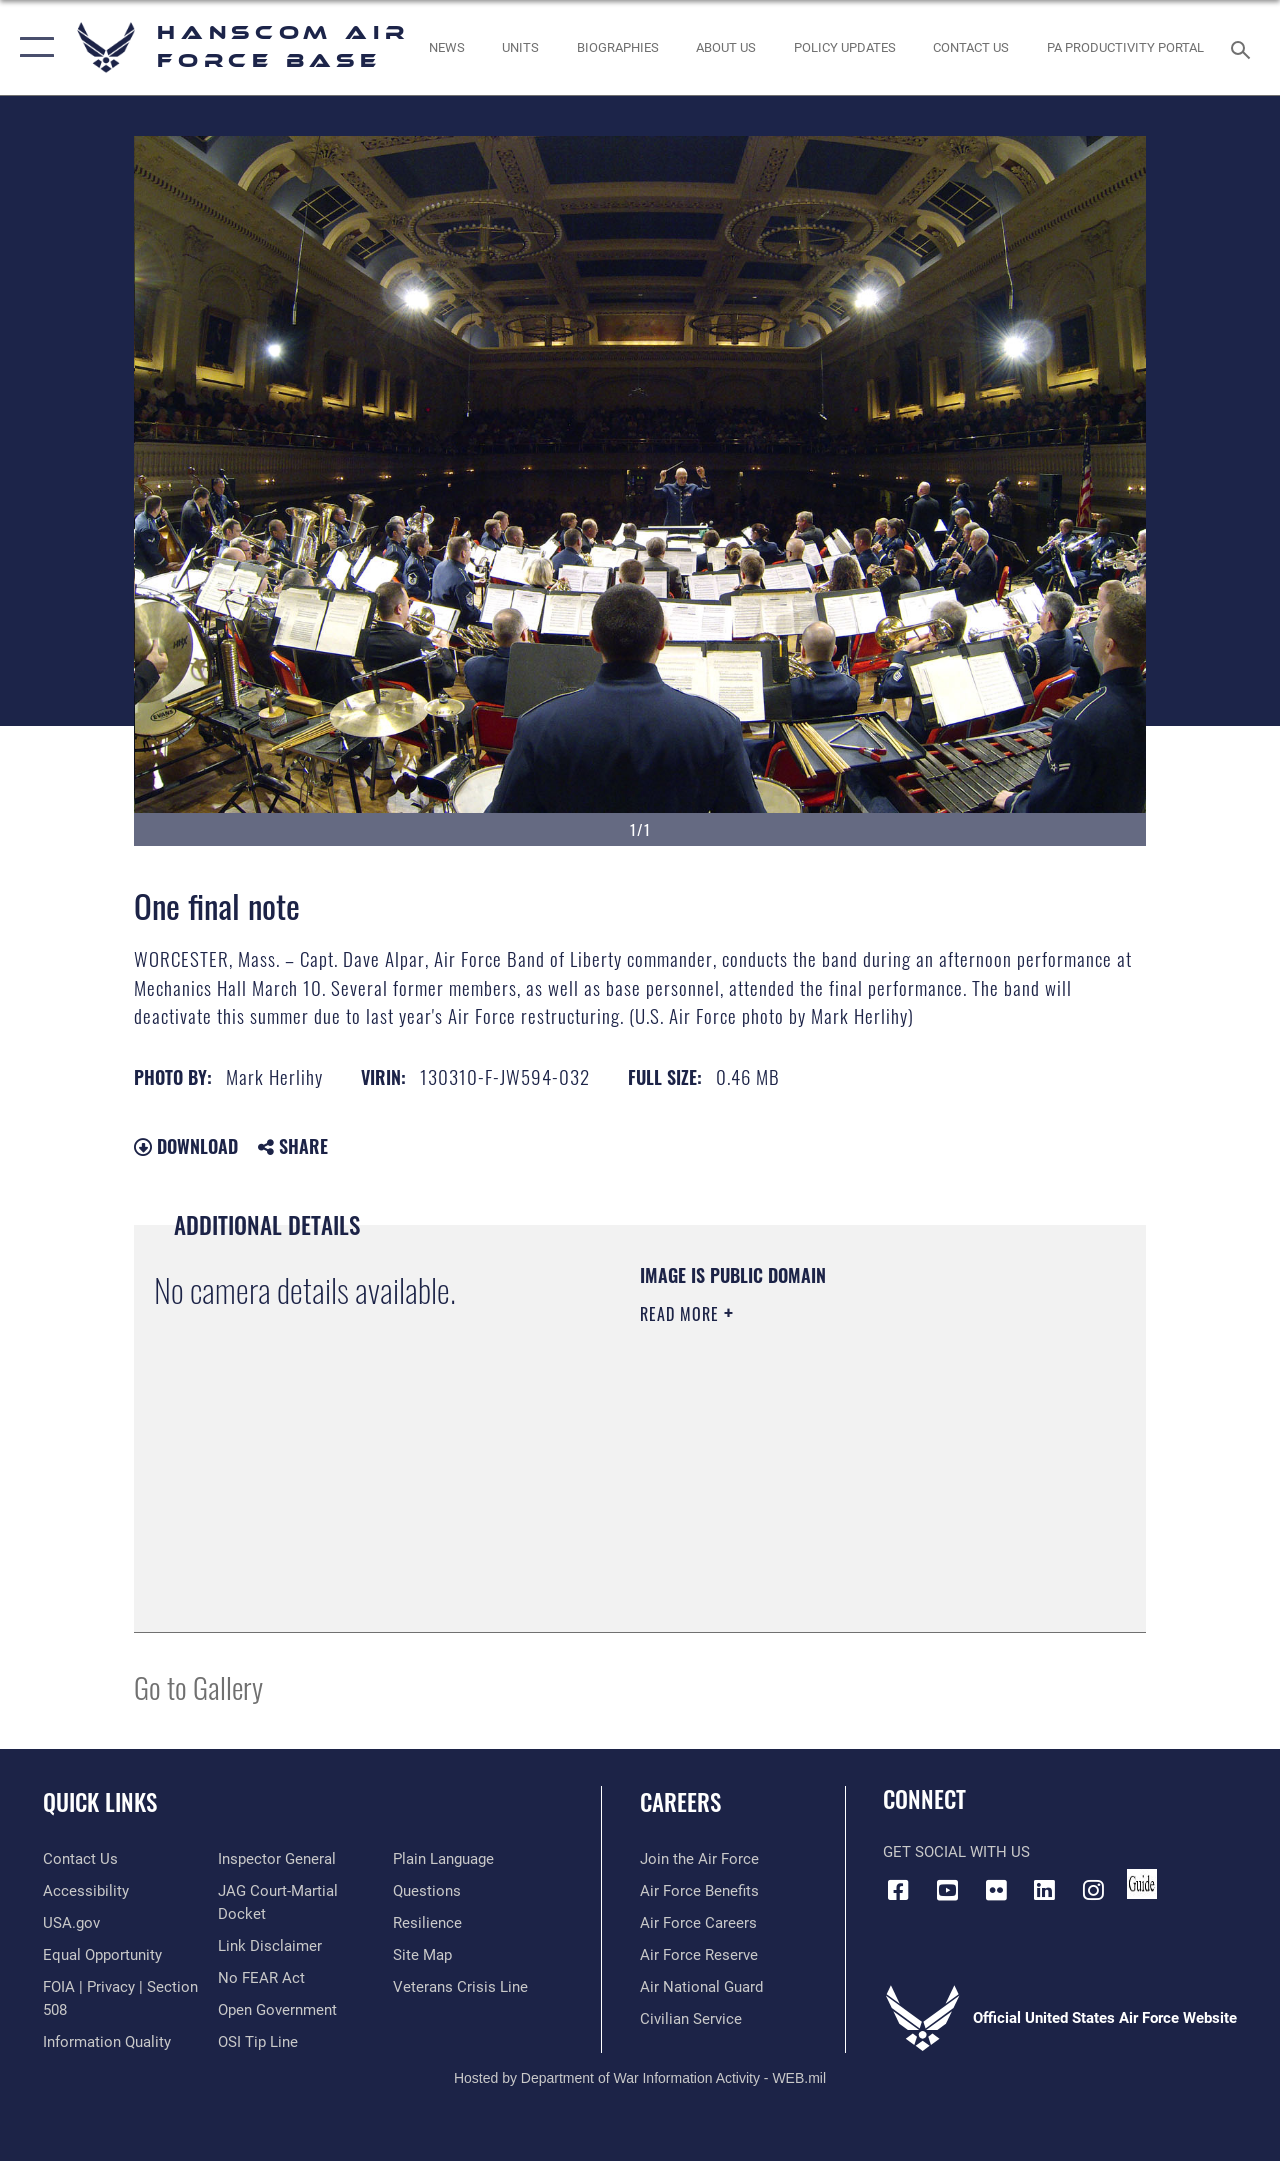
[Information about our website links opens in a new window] (270, 1946)
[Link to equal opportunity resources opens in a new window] (102, 1955)
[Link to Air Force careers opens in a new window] (698, 1923)
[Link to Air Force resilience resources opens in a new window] (427, 1923)
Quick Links (100, 1802)
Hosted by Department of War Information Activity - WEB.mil (640, 2078)
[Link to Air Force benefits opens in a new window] (699, 1891)
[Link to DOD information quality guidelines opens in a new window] (107, 2042)
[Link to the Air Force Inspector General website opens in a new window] (277, 1859)
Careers (680, 1802)
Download (186, 1146)
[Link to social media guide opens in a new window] (1142, 1884)
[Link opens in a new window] (845, 48)
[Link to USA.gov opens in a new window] (71, 1923)
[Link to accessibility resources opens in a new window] (86, 1891)
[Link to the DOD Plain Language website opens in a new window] (443, 1859)
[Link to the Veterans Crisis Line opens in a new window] (460, 1987)
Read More (682, 1314)
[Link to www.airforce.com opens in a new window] (699, 1859)
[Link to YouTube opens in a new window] (947, 1890)
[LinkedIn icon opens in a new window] (1045, 1890)
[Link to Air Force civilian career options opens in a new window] (691, 2019)
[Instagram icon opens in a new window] (1094, 1890)
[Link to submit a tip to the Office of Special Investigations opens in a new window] (258, 2042)
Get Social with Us (956, 1852)
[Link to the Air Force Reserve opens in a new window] (699, 1955)
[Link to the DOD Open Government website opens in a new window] (277, 2010)
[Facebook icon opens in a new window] (898, 1890)
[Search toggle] (1244, 47)
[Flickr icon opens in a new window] (996, 1890)
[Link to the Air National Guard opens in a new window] (701, 1987)
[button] (32, 47)
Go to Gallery (198, 1686)
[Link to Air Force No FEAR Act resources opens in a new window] (261, 1978)
